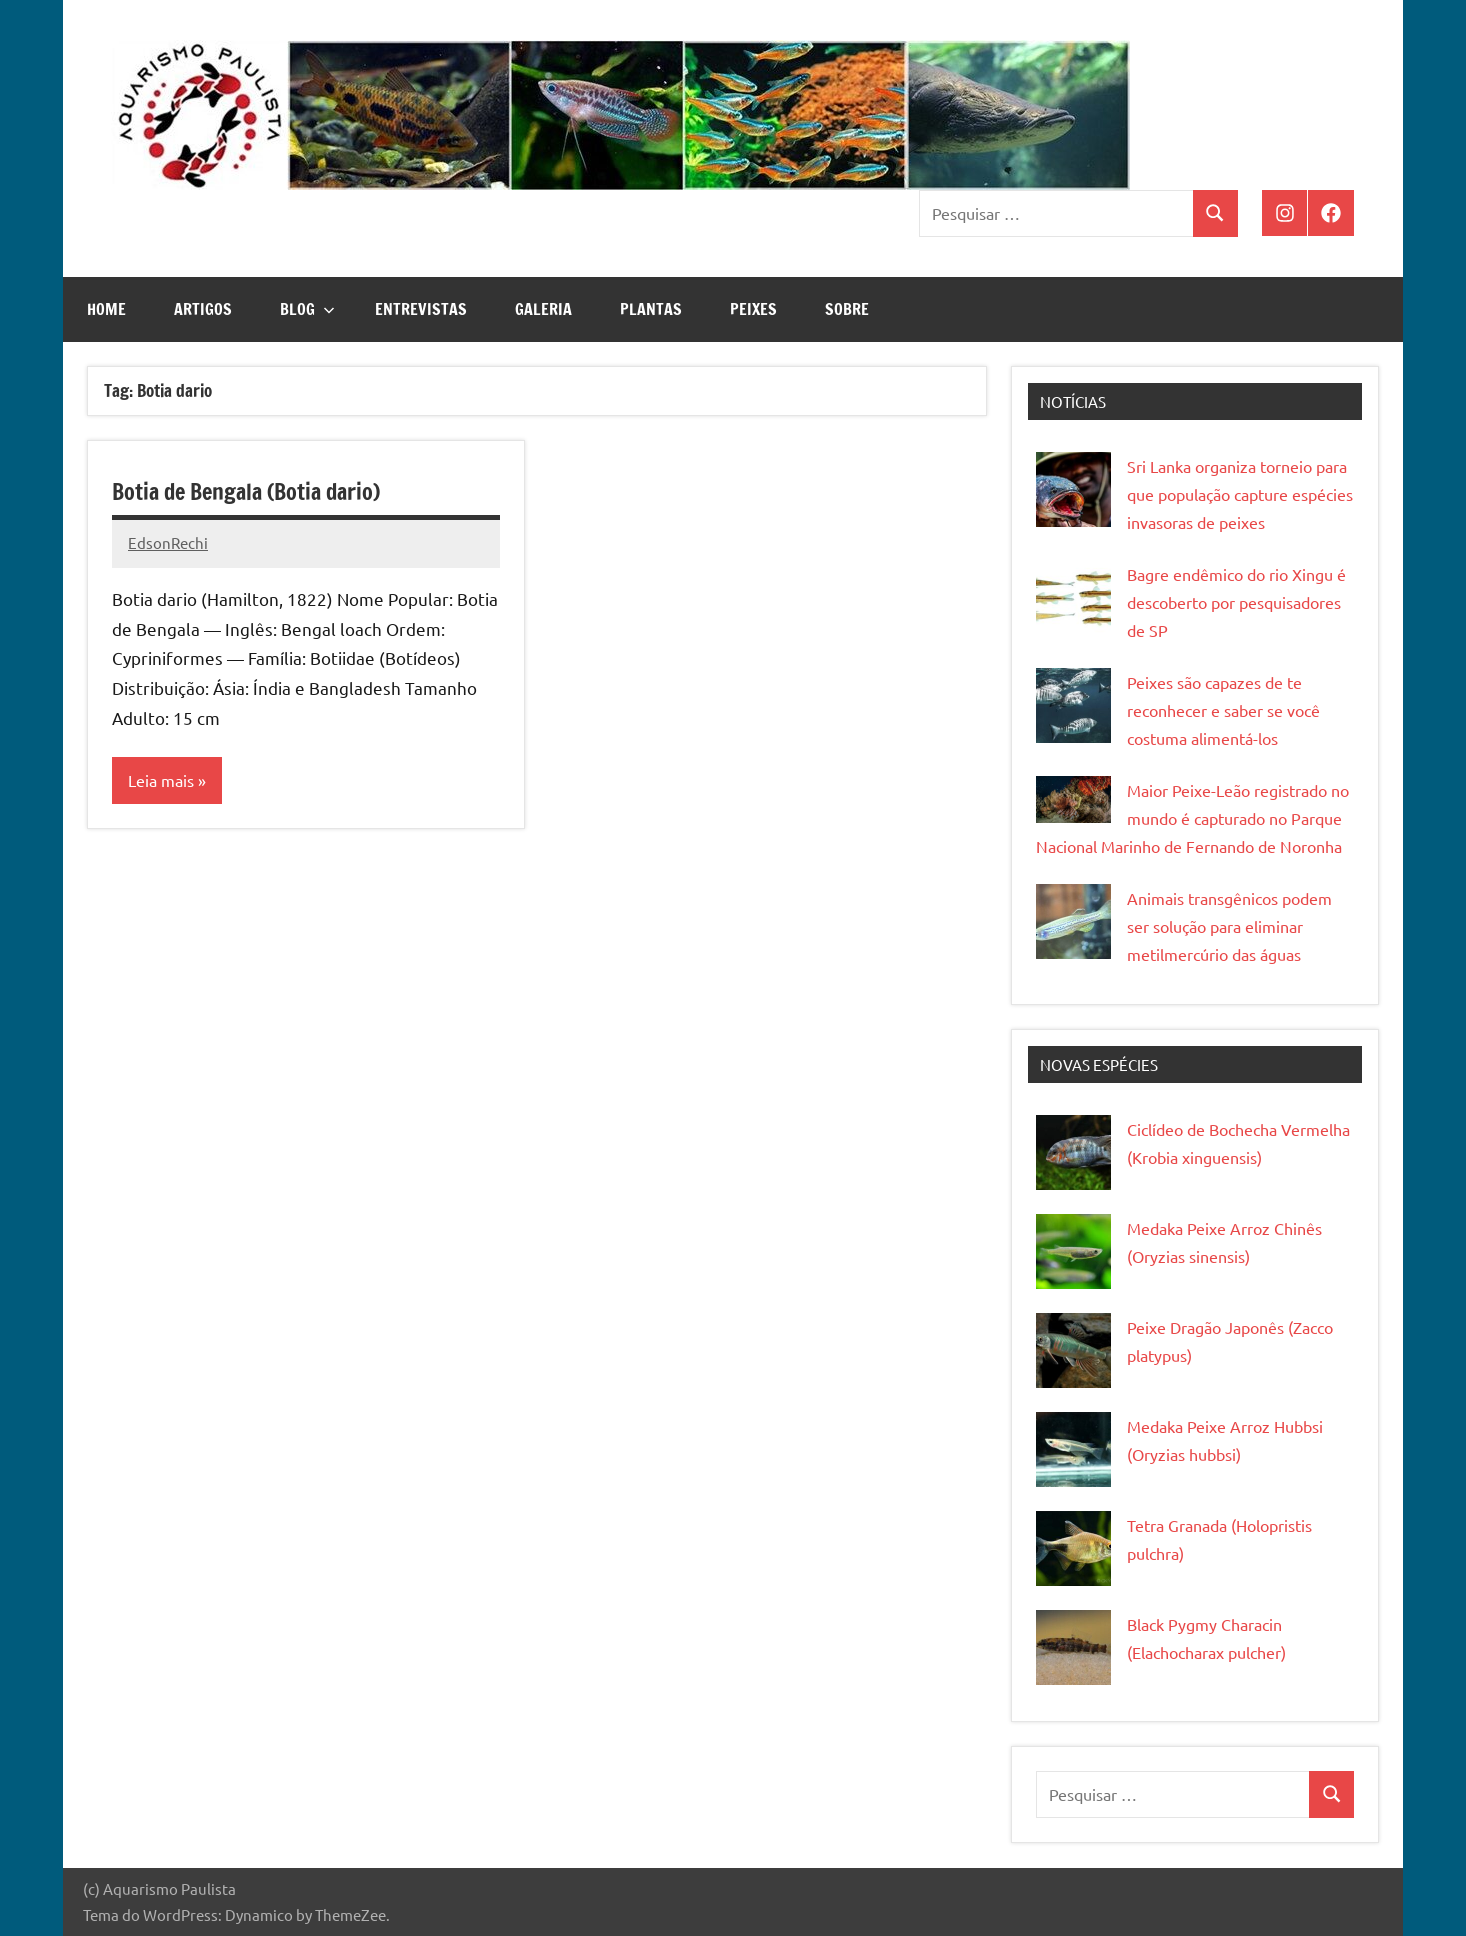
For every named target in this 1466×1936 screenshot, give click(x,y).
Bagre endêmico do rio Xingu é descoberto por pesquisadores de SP (1236, 602)
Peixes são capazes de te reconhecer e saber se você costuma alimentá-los (1223, 710)
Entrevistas (421, 309)
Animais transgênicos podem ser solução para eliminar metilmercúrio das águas (1229, 926)
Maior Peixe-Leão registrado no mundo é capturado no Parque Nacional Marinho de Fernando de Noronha (1192, 818)
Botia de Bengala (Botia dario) (246, 491)
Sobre (847, 309)
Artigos (203, 309)
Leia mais (161, 780)
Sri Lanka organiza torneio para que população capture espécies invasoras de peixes (1240, 494)
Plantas (651, 309)
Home (106, 309)
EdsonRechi (168, 542)
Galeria (543, 309)
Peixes (753, 309)
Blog (307, 309)
